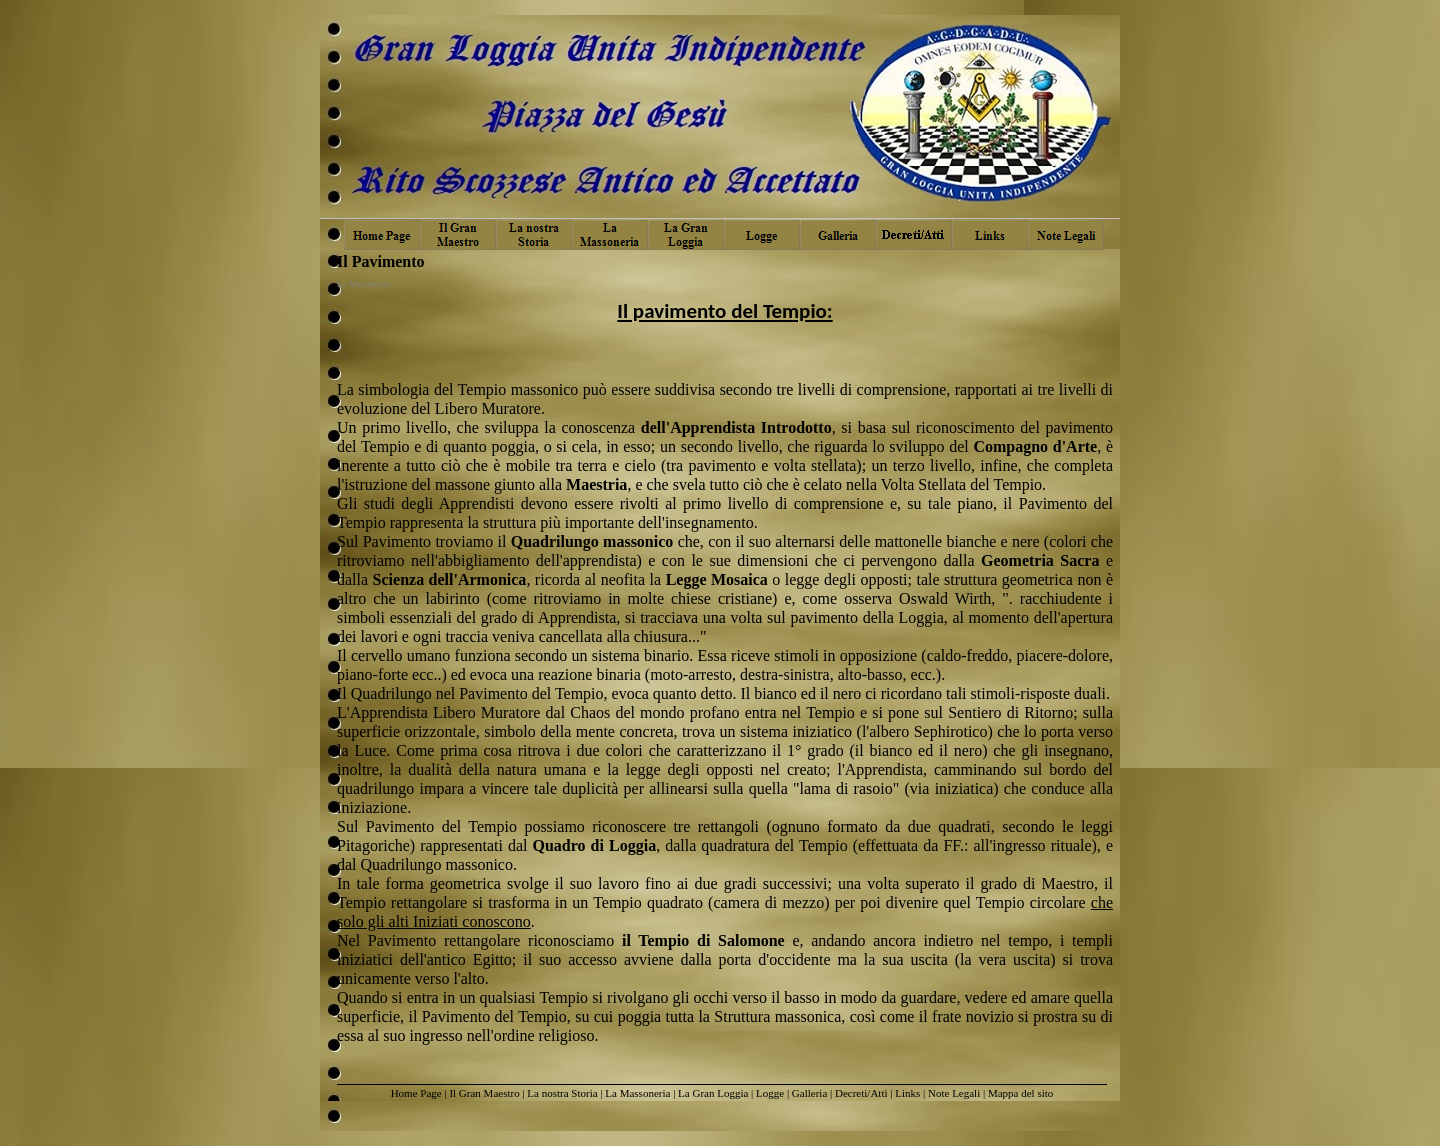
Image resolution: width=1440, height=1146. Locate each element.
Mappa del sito (1020, 1093)
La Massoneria (637, 1093)
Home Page (416, 1093)
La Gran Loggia (713, 1093)
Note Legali (954, 1093)
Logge (770, 1093)
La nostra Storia (562, 1093)
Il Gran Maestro (484, 1093)
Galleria (809, 1093)
